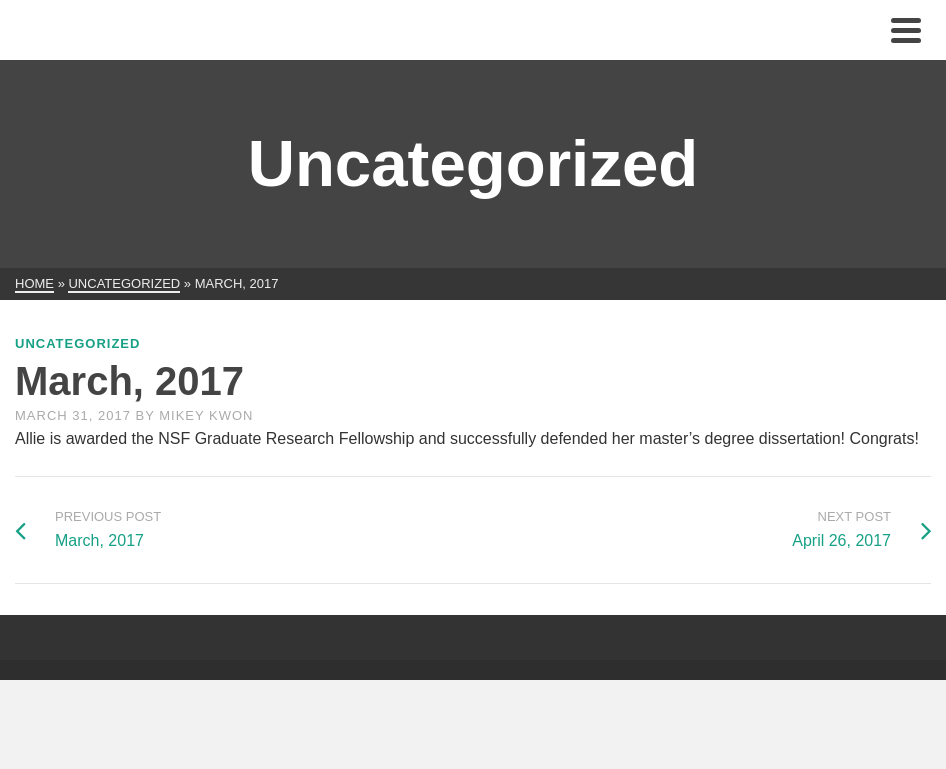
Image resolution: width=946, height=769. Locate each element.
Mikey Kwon (206, 415)
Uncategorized (77, 343)
